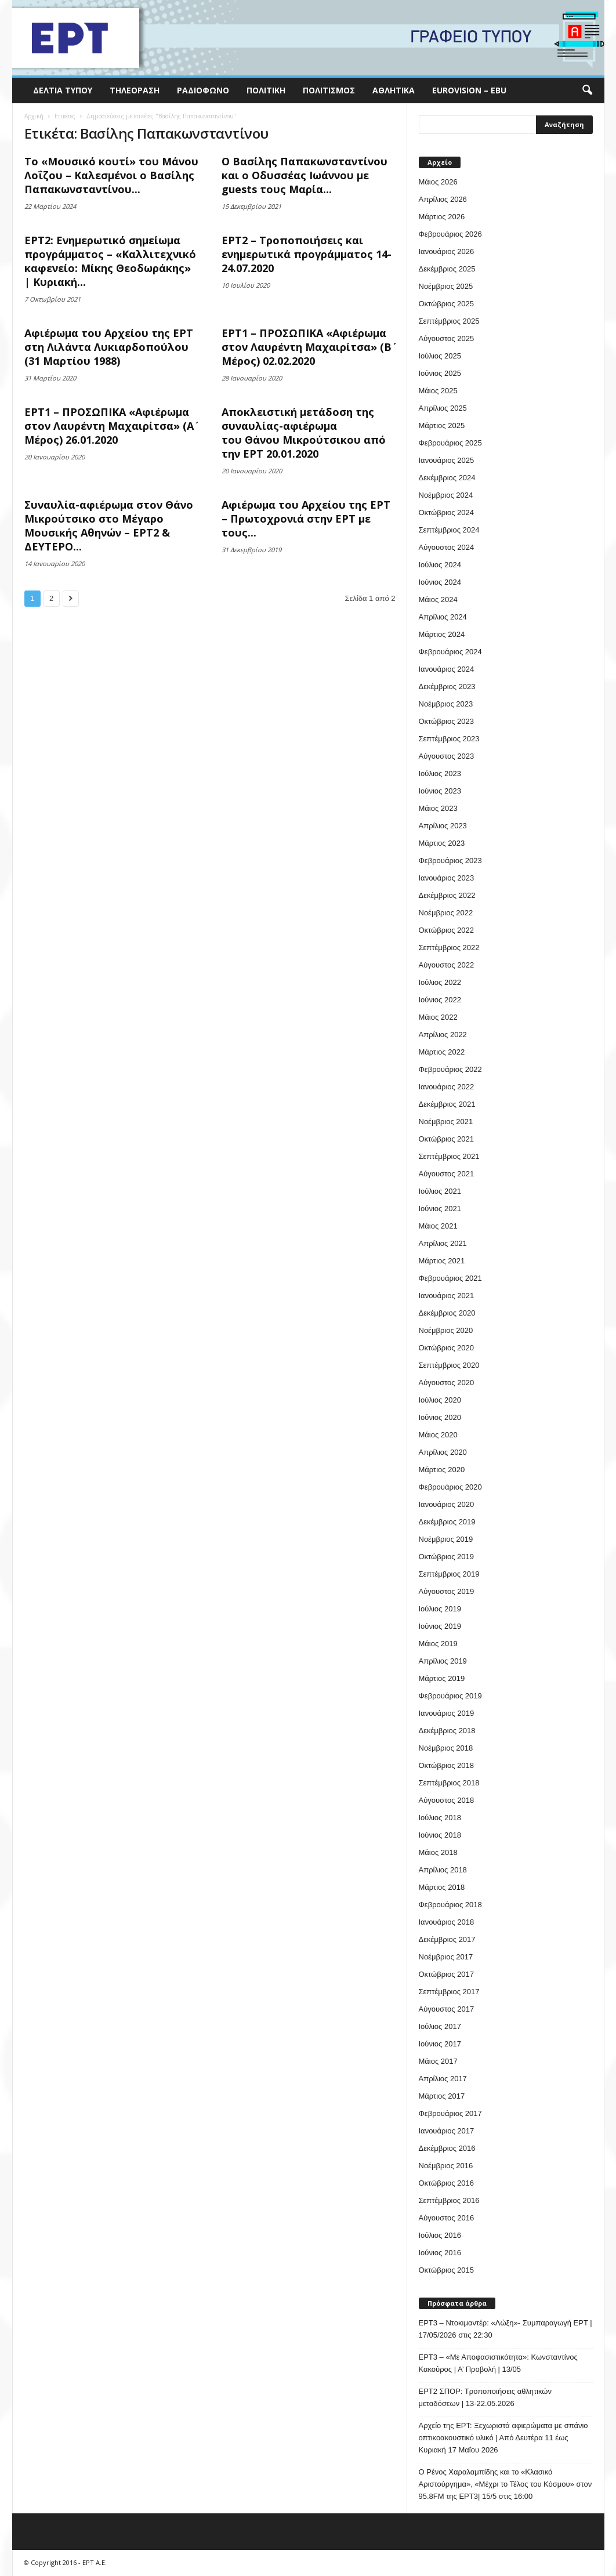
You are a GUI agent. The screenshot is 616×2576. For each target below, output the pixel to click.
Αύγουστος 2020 (446, 1382)
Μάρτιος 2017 (442, 2096)
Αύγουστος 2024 (446, 547)
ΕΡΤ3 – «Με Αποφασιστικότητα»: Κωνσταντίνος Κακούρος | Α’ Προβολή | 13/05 (498, 2363)
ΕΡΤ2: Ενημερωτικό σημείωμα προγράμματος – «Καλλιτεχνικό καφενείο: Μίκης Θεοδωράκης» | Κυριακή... (110, 261)
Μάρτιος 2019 (442, 1678)
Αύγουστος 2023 (446, 756)
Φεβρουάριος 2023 (450, 860)
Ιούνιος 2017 (440, 2043)
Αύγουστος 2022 (446, 965)
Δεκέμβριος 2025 (447, 269)
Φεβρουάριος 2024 (450, 651)
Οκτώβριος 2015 (446, 2270)
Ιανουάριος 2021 (446, 1295)
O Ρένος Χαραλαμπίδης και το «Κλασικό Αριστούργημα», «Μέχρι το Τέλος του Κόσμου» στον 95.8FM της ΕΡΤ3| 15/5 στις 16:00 (505, 2484)
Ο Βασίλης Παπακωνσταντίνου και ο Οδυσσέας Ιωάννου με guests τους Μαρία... (304, 175)
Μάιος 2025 (438, 390)
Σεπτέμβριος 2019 (449, 1574)
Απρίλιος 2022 (443, 1034)
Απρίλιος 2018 (443, 1869)
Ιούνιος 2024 (440, 582)
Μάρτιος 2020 (442, 1469)
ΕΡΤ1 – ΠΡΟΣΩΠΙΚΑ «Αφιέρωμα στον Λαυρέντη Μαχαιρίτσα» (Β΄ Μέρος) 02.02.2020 (307, 347)
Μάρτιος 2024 (442, 634)
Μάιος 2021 (438, 1226)
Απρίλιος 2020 (443, 1452)
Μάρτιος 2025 (442, 425)
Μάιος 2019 (438, 1643)
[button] (587, 90)
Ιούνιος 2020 (440, 1417)
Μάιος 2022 (438, 1017)
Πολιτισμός (329, 90)
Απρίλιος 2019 (443, 1661)
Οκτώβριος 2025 (446, 303)
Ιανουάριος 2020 (446, 1504)
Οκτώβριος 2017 (446, 1974)
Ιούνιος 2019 (440, 1626)
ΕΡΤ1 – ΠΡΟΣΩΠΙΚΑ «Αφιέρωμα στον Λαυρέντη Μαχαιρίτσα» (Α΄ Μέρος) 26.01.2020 (109, 426)
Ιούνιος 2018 (440, 1835)
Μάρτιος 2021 (442, 1260)
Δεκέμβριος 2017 (447, 1939)
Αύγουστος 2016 (446, 2217)
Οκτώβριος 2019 (446, 1556)
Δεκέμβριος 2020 (447, 1313)
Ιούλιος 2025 (440, 356)
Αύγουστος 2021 (446, 1173)
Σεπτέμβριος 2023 (449, 738)
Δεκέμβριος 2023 (447, 686)
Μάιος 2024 (438, 599)
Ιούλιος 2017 (440, 2026)
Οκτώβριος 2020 (446, 1347)
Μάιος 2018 (438, 1852)
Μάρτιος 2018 (442, 1887)
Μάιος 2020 (438, 1434)
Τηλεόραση (135, 90)
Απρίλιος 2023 (443, 825)
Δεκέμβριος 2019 (447, 1521)
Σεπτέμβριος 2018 (449, 1782)
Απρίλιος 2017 (443, 2078)
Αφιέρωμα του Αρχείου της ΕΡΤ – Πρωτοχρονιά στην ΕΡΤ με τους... (306, 518)
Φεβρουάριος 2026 (450, 234)
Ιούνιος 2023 (440, 791)
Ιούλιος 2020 (440, 1400)
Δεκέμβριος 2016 (447, 2148)
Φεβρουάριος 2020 (450, 1487)
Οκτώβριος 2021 (446, 1139)
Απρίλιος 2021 (443, 1243)
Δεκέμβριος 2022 (447, 895)
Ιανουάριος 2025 (446, 460)
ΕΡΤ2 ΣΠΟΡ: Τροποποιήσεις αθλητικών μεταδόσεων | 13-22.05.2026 (485, 2397)
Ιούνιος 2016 (440, 2252)
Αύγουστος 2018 (446, 1800)
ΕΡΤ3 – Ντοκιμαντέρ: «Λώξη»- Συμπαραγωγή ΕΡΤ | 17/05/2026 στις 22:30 (505, 2328)
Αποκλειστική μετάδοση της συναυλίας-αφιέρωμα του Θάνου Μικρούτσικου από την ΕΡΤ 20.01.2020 (304, 433)
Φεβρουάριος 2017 (450, 2113)
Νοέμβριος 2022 (446, 912)
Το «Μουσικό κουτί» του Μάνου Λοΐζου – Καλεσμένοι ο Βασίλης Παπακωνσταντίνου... (111, 175)
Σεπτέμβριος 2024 (449, 530)
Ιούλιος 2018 (440, 1817)
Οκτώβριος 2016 (446, 2183)
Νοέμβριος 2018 (446, 1748)
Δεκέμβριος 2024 (447, 477)
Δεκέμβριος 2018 (447, 1730)
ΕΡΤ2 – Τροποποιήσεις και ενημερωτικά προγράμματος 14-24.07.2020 (307, 254)
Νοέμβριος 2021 (446, 1121)
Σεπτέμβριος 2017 (449, 1991)
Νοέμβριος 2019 (446, 1539)
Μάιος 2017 (438, 2061)
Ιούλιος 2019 (440, 1608)
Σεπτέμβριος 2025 (449, 321)
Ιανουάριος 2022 (446, 1086)
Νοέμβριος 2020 (446, 1330)
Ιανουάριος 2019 (446, 1713)
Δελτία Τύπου (62, 90)
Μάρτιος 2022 (442, 1052)
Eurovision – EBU (469, 90)
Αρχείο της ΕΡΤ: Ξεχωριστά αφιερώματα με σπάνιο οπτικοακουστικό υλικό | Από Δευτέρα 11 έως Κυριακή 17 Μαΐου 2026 (503, 2437)
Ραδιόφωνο (203, 90)
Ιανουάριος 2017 (446, 2130)
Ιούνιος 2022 (440, 999)
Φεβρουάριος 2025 (450, 443)
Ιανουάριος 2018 (446, 1922)
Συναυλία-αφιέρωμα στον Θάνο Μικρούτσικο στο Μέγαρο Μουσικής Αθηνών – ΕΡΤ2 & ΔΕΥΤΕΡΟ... (108, 525)
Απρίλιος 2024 (443, 617)
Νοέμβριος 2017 (446, 1956)
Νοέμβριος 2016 (446, 2165)
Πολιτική (266, 90)
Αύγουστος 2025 (446, 338)
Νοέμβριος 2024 (446, 495)
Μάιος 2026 (438, 181)
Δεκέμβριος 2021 (447, 1104)
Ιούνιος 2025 (440, 373)
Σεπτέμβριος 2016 (449, 2200)
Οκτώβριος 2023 (446, 721)
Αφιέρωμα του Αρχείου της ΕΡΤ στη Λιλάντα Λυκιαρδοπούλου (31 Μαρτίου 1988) (108, 347)
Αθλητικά (393, 90)
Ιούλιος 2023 (440, 773)
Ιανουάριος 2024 (446, 669)
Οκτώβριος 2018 (446, 1765)
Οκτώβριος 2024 (446, 512)
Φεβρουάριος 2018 (450, 1904)
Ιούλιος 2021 (440, 1191)
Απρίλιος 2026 (443, 199)
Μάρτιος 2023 (442, 843)
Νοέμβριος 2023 (446, 704)
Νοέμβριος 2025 (446, 286)
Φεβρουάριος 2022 (450, 1069)
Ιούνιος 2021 (440, 1208)
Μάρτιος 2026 (442, 216)
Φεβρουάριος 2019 (450, 1695)
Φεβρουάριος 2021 (450, 1278)
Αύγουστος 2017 (446, 2009)
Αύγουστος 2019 (446, 1591)
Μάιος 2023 (438, 808)
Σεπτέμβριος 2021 (449, 1156)
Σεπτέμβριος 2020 (449, 1365)
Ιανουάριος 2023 (446, 878)
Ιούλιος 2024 (440, 564)
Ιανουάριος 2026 (446, 251)
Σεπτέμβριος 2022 (449, 947)
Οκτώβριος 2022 (446, 930)
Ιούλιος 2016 (440, 2235)
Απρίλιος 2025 (443, 408)
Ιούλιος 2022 (440, 982)
